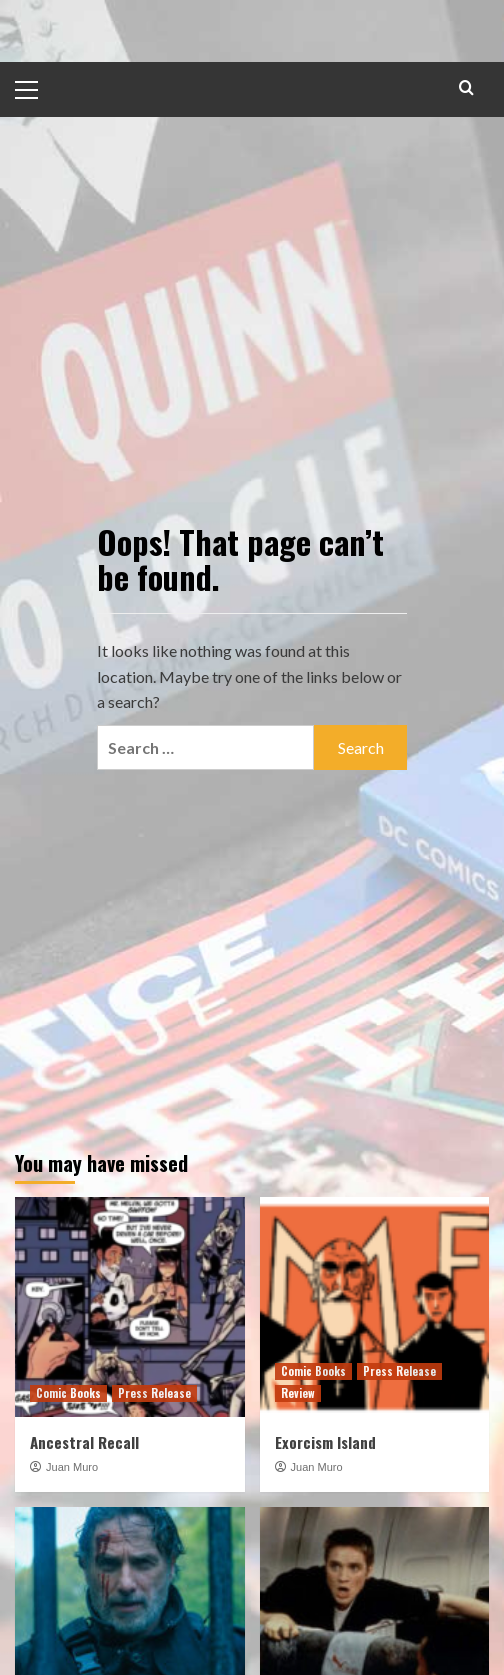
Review (298, 1393)
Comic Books (68, 1393)
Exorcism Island (325, 1442)
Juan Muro (72, 1467)
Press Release (154, 1393)
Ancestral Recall (84, 1442)
